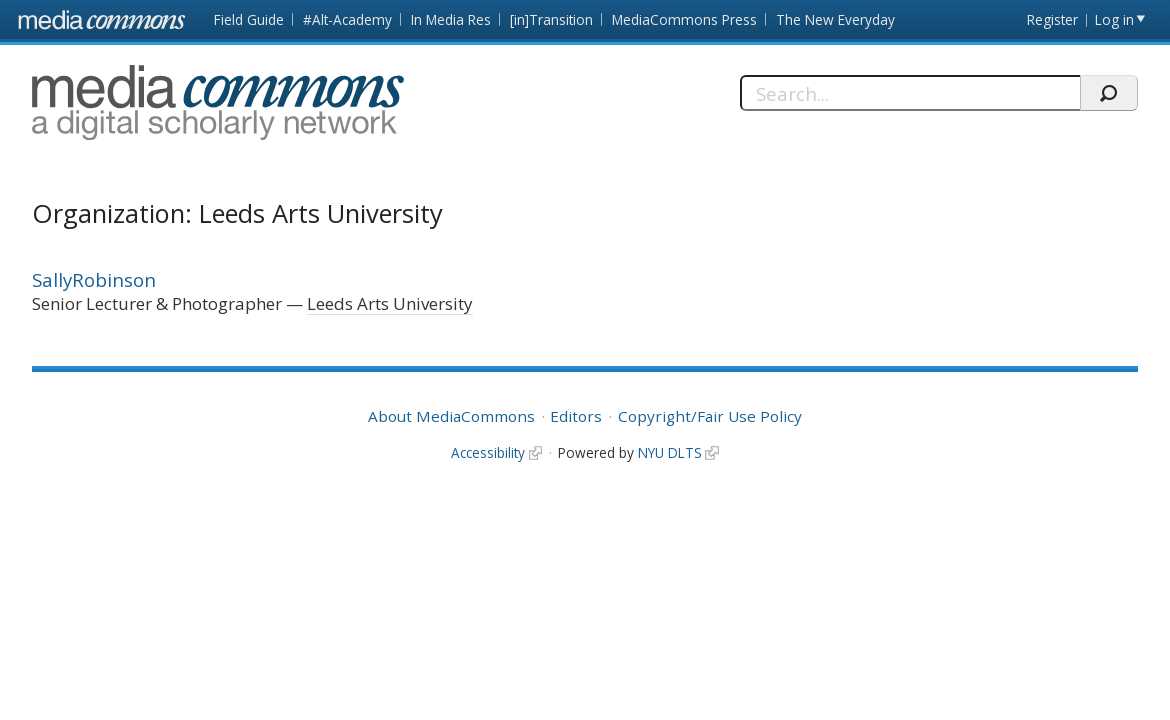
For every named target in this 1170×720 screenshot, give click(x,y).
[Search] (910, 93)
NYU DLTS (670, 452)
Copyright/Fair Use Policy (710, 416)
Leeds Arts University (390, 303)
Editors (576, 416)
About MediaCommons (451, 416)
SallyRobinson (94, 279)
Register (1052, 19)
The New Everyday (835, 19)
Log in (1114, 19)
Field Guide (249, 19)
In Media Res (451, 19)
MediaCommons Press (684, 19)
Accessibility (488, 452)
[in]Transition (551, 19)
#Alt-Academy (347, 19)
